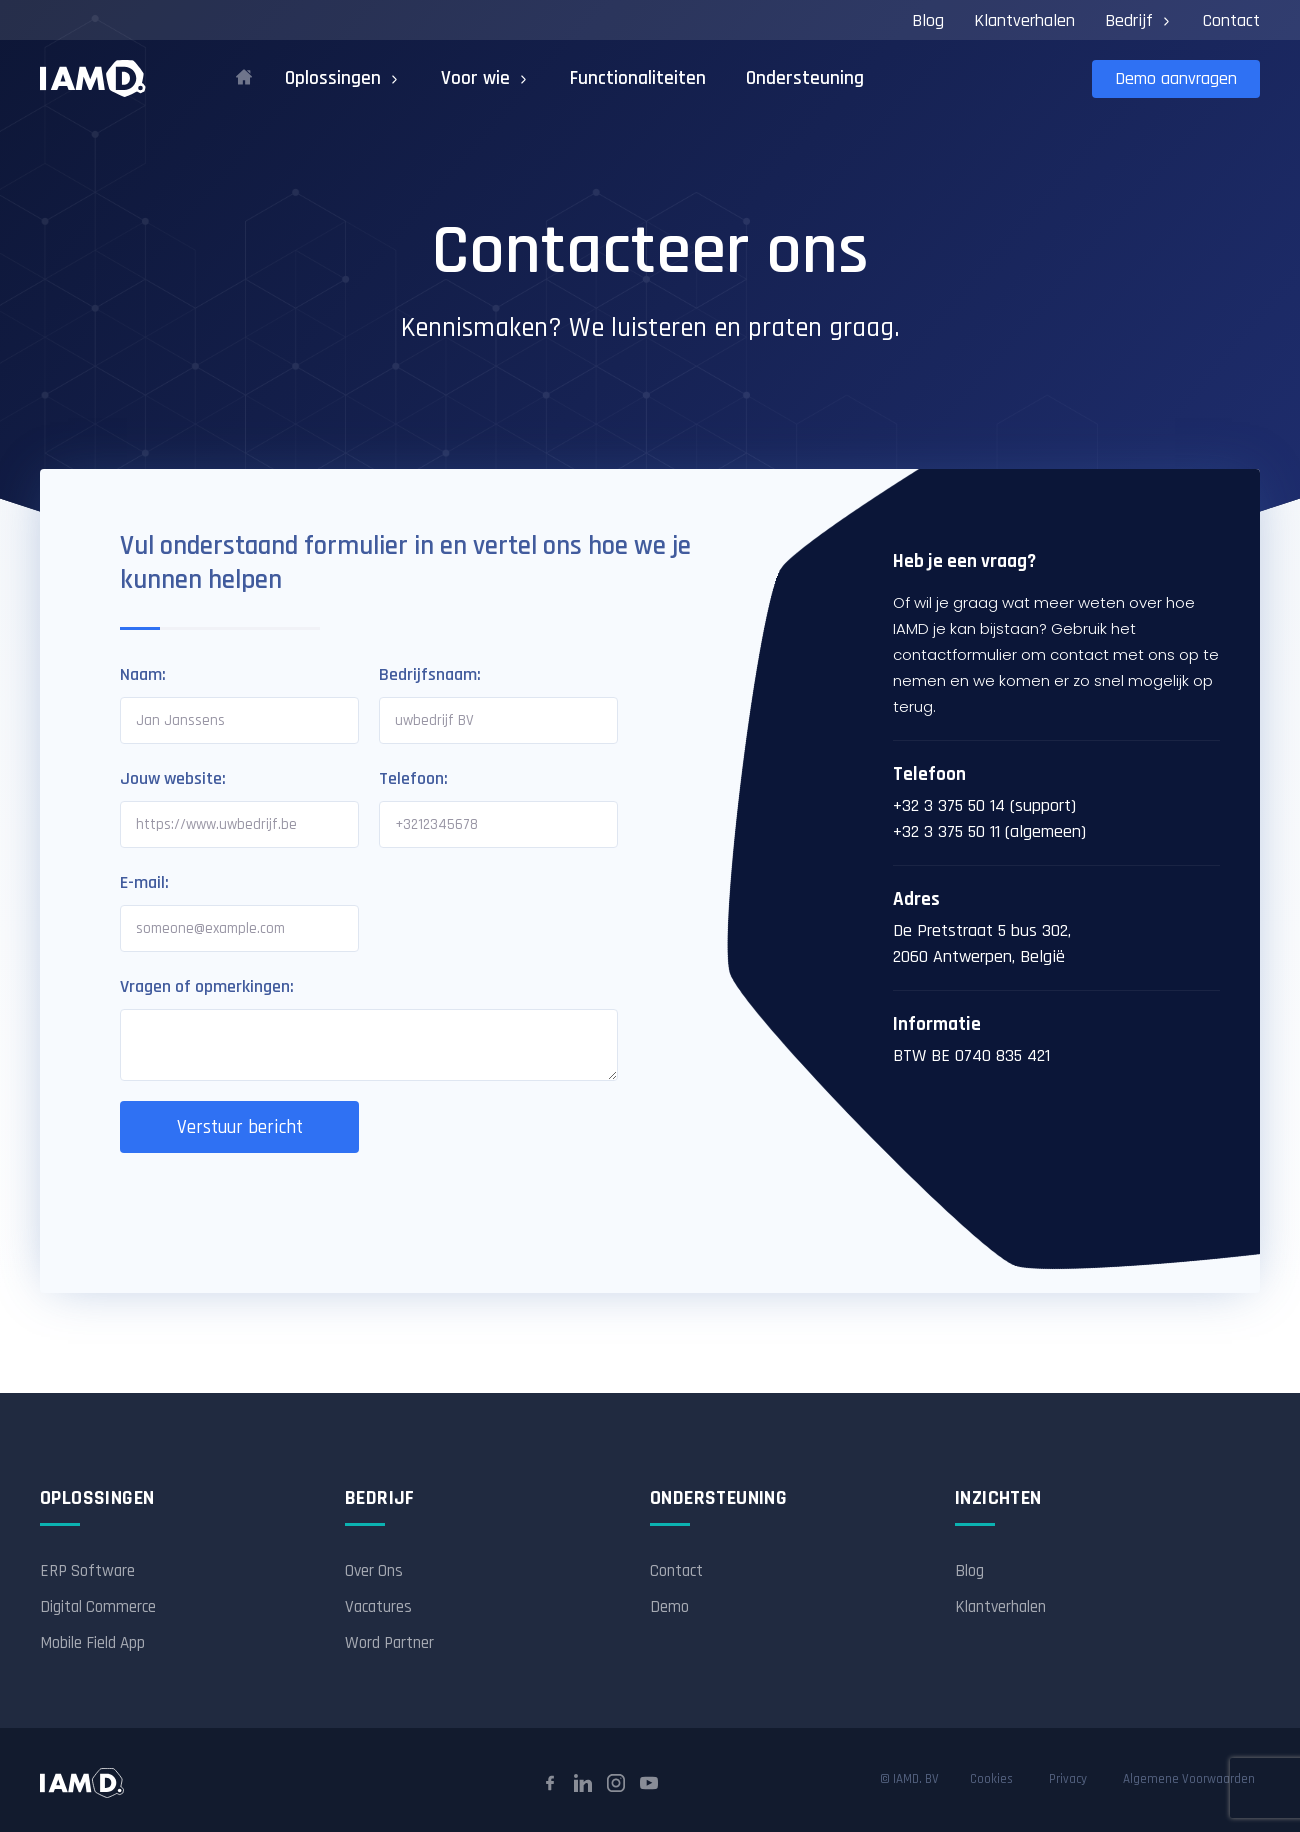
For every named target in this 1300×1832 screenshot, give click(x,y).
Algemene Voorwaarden (1189, 1779)
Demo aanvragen (1176, 78)
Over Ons (374, 1571)
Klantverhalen (1024, 20)
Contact (1231, 20)
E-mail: (144, 882)
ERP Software (87, 1571)
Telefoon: (413, 778)
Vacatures (378, 1607)
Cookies (991, 1779)
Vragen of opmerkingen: (207, 986)
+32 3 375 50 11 (946, 831)
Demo (669, 1607)
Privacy (1068, 1779)
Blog (928, 20)
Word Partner (389, 1643)
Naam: (143, 674)
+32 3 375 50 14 (949, 805)
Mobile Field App (92, 1643)
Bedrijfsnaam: (430, 674)
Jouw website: (173, 778)
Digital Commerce (98, 1607)
